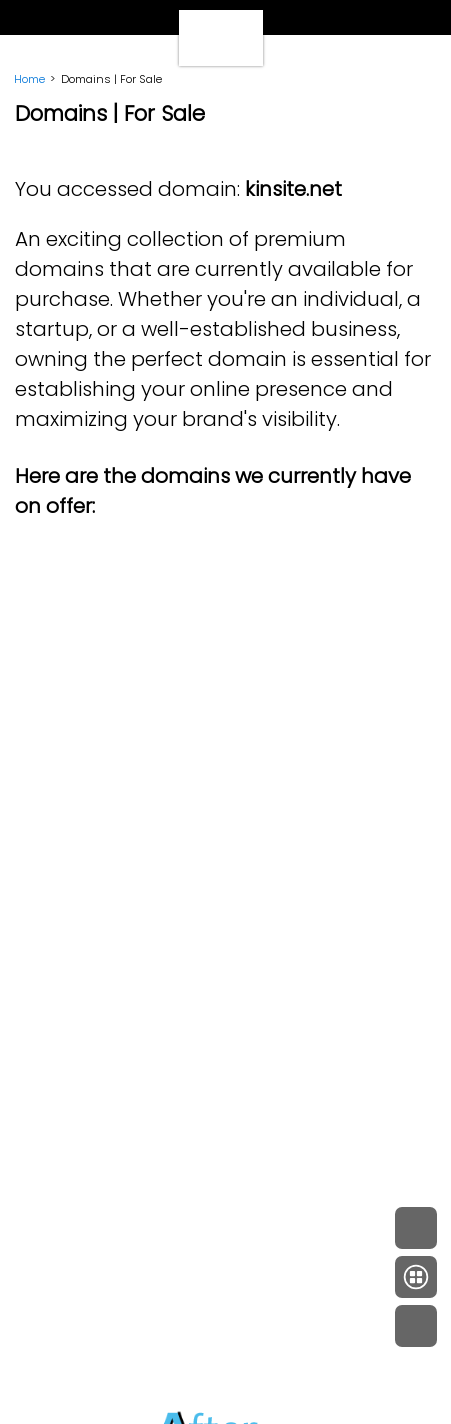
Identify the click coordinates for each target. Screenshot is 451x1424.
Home (29, 79)
